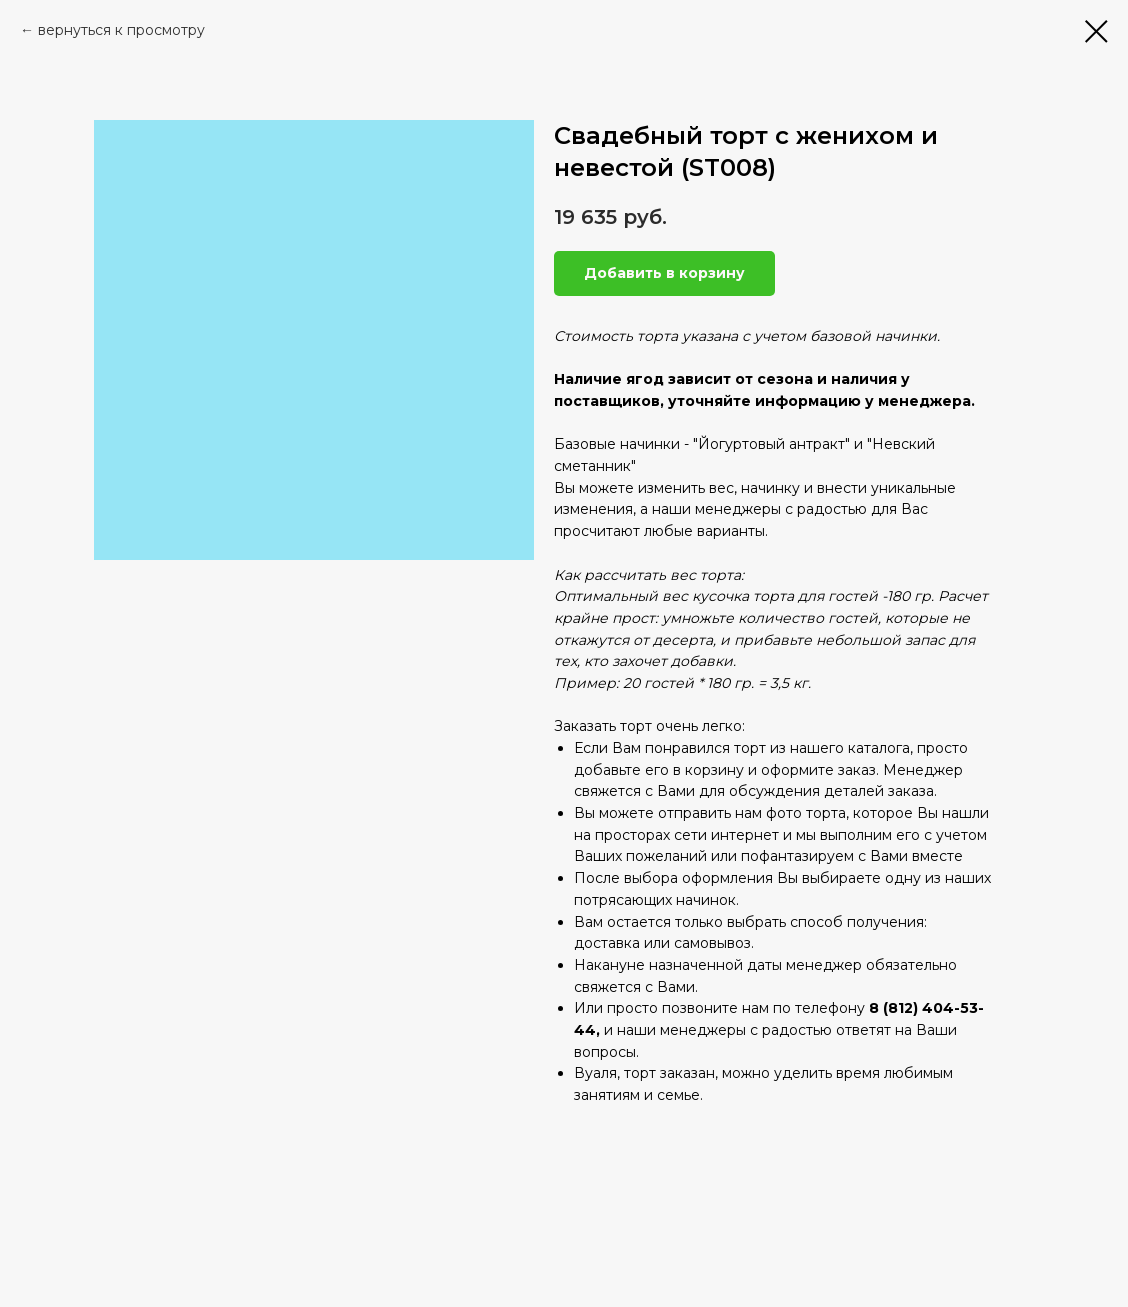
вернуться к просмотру (121, 30)
